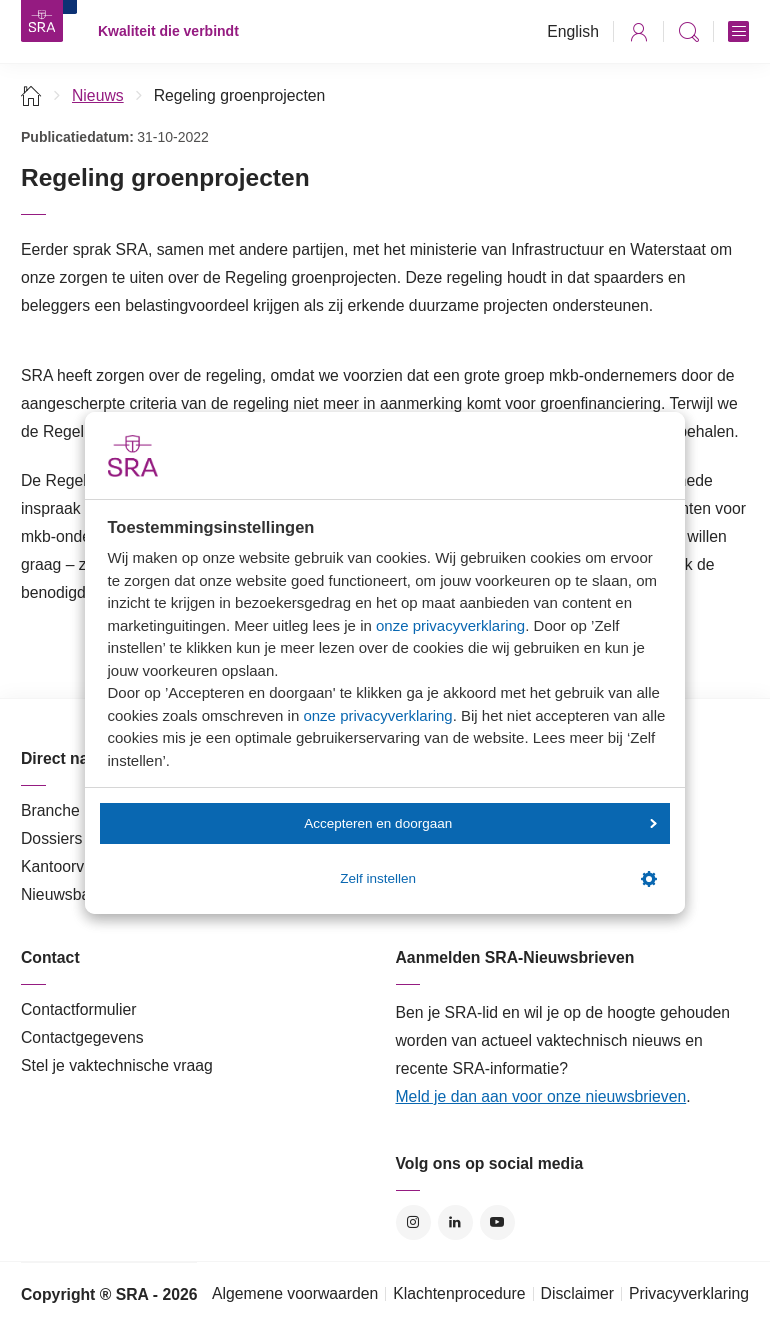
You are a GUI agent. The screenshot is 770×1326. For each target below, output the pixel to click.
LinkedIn (455, 1222)
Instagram (413, 1222)
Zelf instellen (498, 879)
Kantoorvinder (70, 866)
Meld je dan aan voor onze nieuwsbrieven (541, 1096)
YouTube (497, 1222)
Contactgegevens (82, 1037)
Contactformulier (79, 1009)
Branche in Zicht (78, 810)
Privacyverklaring (689, 1293)
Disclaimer (578, 1293)
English (573, 31)
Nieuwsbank (64, 894)
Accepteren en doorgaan (480, 823)
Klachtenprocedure (459, 1293)
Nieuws (98, 95)
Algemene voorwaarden (295, 1293)
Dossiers (51, 838)
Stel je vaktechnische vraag (117, 1065)
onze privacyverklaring (450, 625)
